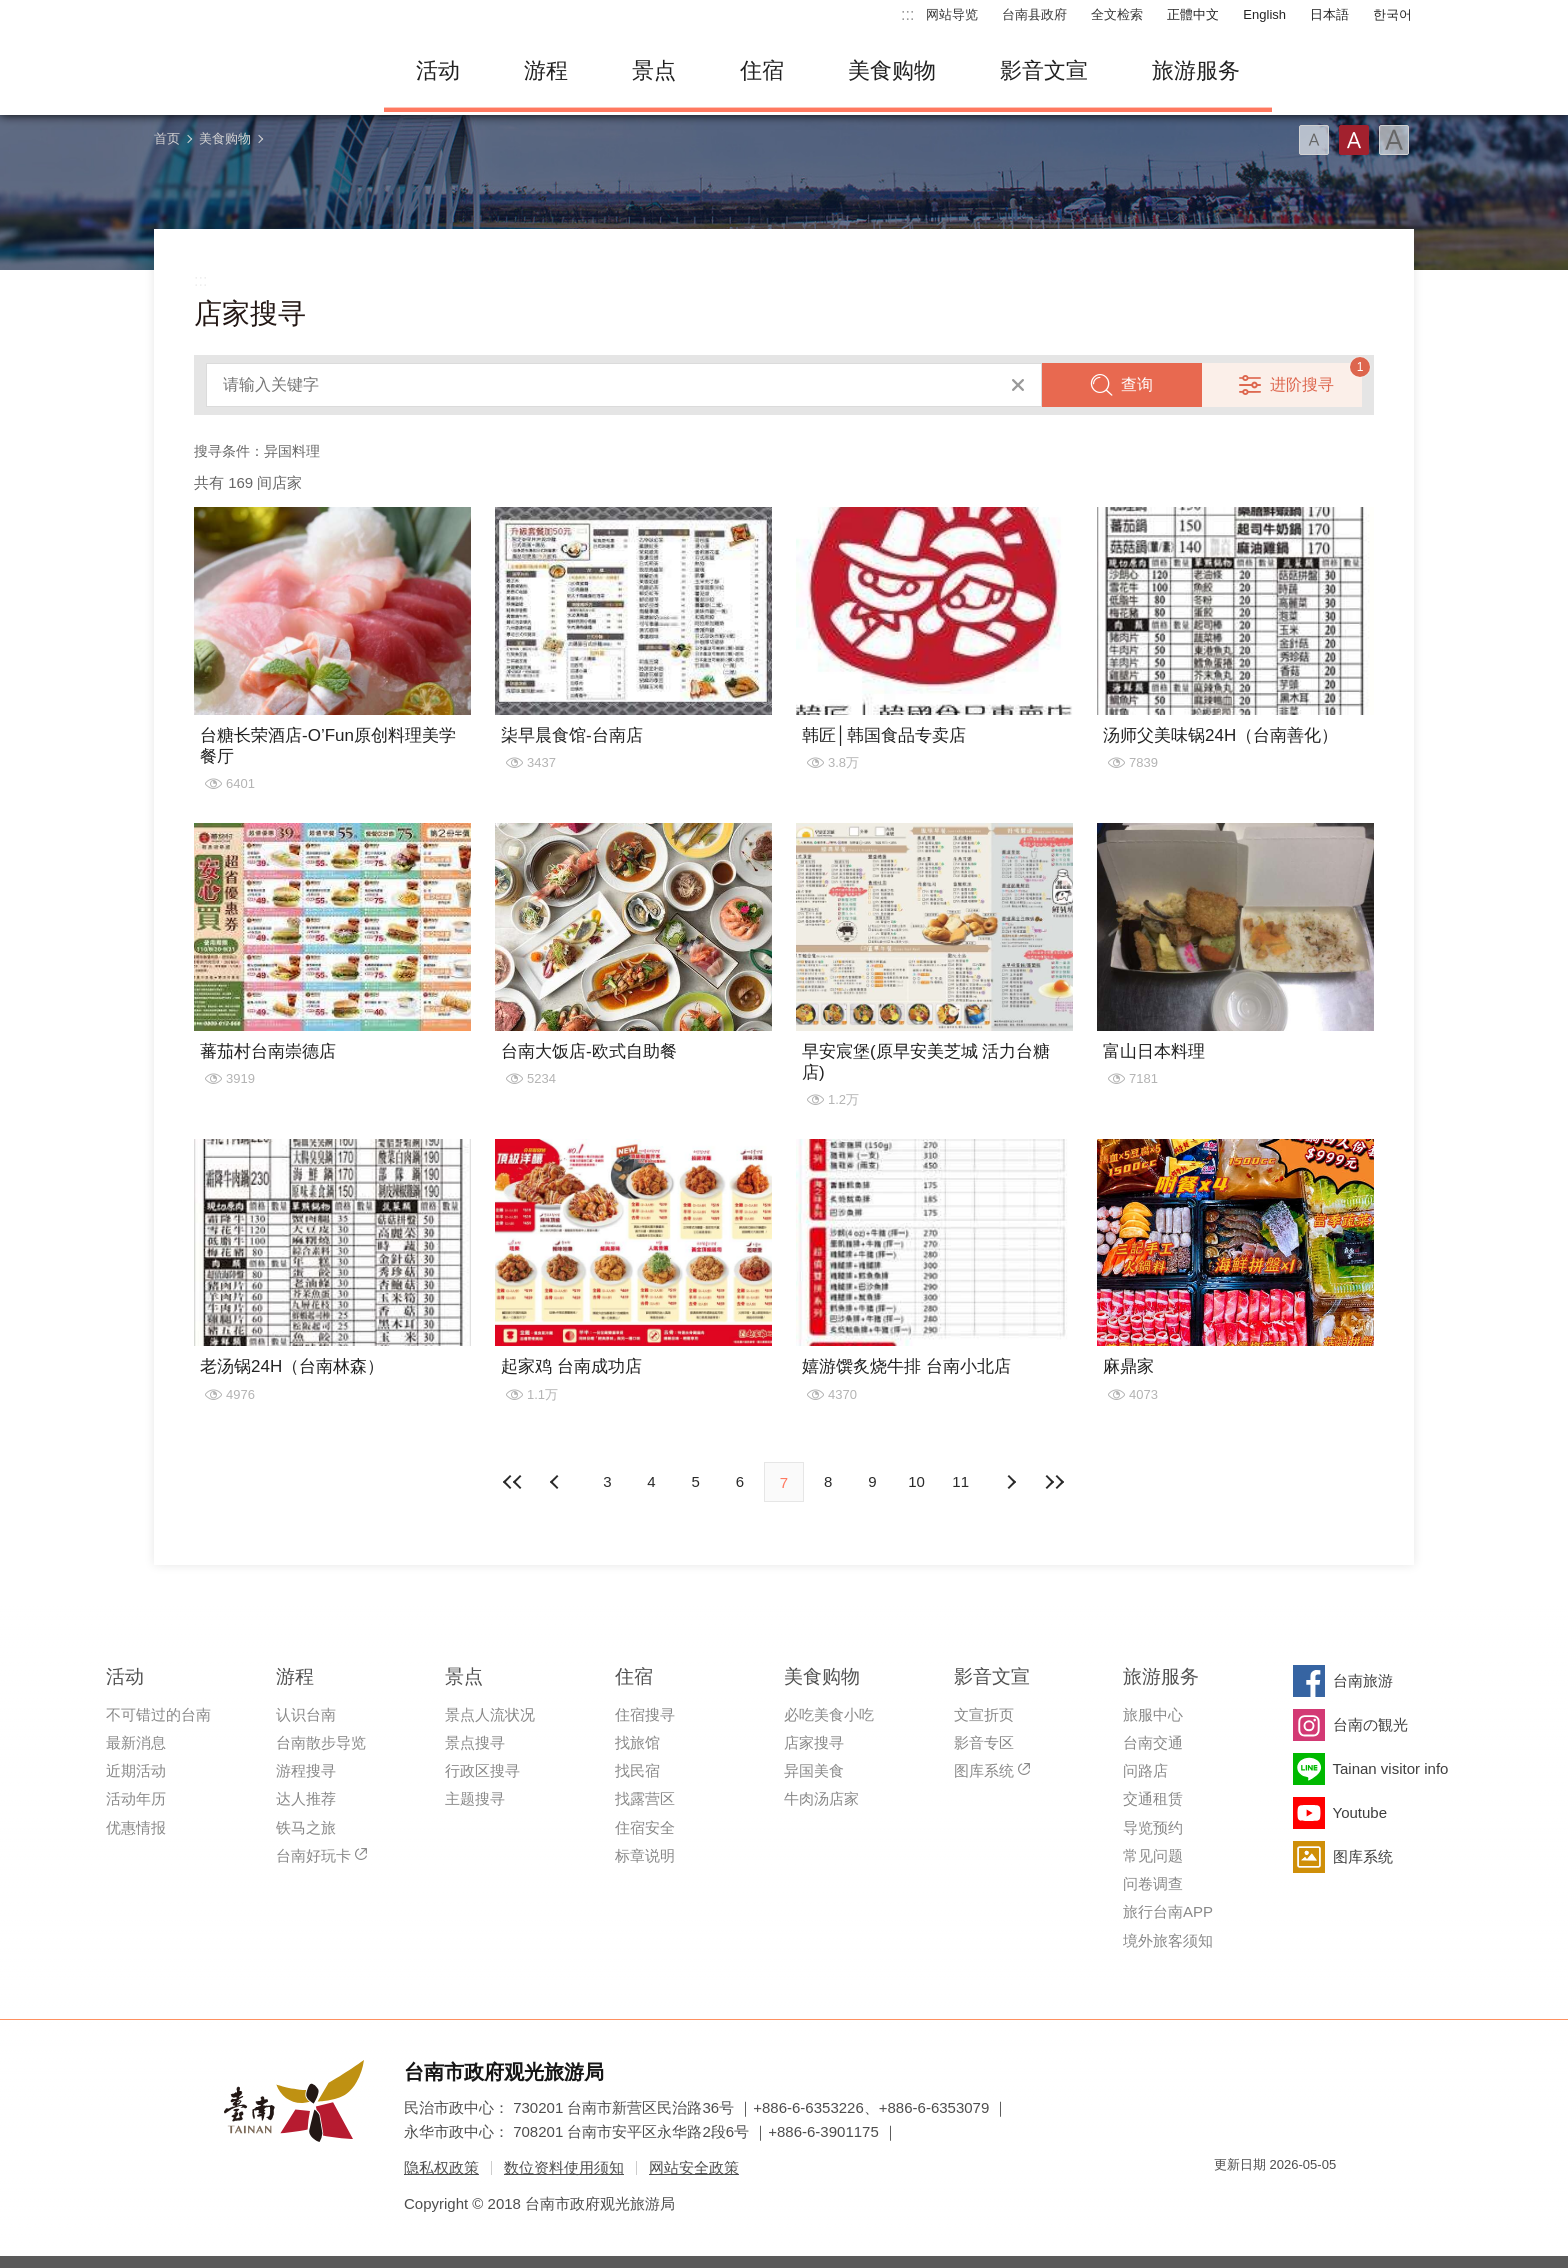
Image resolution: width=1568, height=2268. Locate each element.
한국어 (1392, 14)
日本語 (1329, 14)
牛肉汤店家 (821, 1798)
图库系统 (984, 1770)
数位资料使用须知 (564, 2167)
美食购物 (892, 70)
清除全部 (1018, 385)
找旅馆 (637, 1742)
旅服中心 (1153, 1714)
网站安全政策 (694, 2167)
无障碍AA (1300, 2200)
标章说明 (645, 1855)
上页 (1011, 1482)
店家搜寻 (814, 1742)
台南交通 (1153, 1742)
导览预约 (1153, 1827)
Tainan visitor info (1391, 1768)
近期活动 (136, 1770)
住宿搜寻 (645, 1714)
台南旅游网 (254, 71)
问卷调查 (1153, 1883)
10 (916, 1481)
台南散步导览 (321, 1742)
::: (907, 14)
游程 (546, 70)
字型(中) (1354, 140)
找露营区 (645, 1798)
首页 (167, 138)
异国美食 (814, 1770)
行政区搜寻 (482, 1770)
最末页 (1055, 1482)
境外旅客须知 (1168, 1940)
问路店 (1145, 1770)
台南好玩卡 (313, 1855)
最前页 (513, 1482)
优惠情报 (136, 1827)
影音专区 (984, 1742)
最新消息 (136, 1742)
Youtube (1360, 1812)
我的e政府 (1229, 2200)
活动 (438, 70)
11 (960, 1481)
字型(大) (1394, 140)
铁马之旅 (306, 1827)
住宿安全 (645, 1827)
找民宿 (637, 1770)
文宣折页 (984, 1714)
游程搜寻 (306, 1770)
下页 (557, 1482)
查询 (1137, 384)
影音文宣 (1044, 70)
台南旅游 (1363, 1680)
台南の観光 (1370, 1724)
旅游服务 (1196, 70)
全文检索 (1117, 14)
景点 (654, 70)
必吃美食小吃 (829, 1714)
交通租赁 (1153, 1798)
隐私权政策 (441, 2167)
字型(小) (1314, 140)
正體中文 (1193, 14)
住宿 (762, 70)
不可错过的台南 (158, 1714)
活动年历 (136, 1798)
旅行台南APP (1168, 1911)
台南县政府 (1034, 14)
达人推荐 (306, 1798)
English (1264, 14)
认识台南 (306, 1714)
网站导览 (952, 14)
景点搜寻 (475, 1742)
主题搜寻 (475, 1798)
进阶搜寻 (1302, 384)
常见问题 (1153, 1855)
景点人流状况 (490, 1714)
